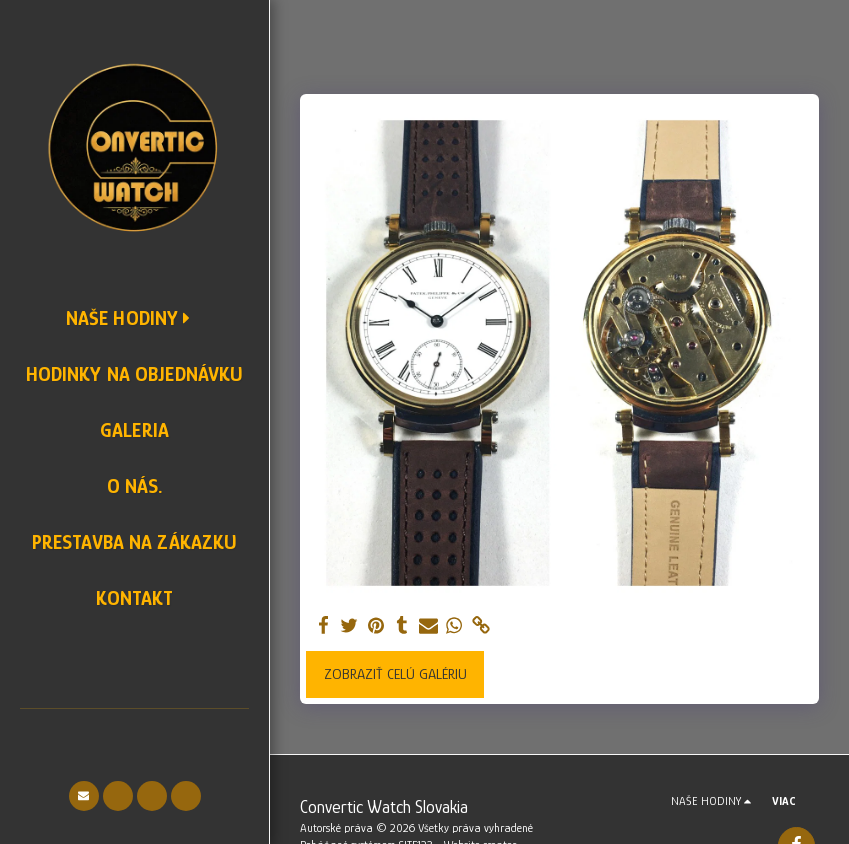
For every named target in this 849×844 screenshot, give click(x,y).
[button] (84, 796)
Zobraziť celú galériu (395, 673)
